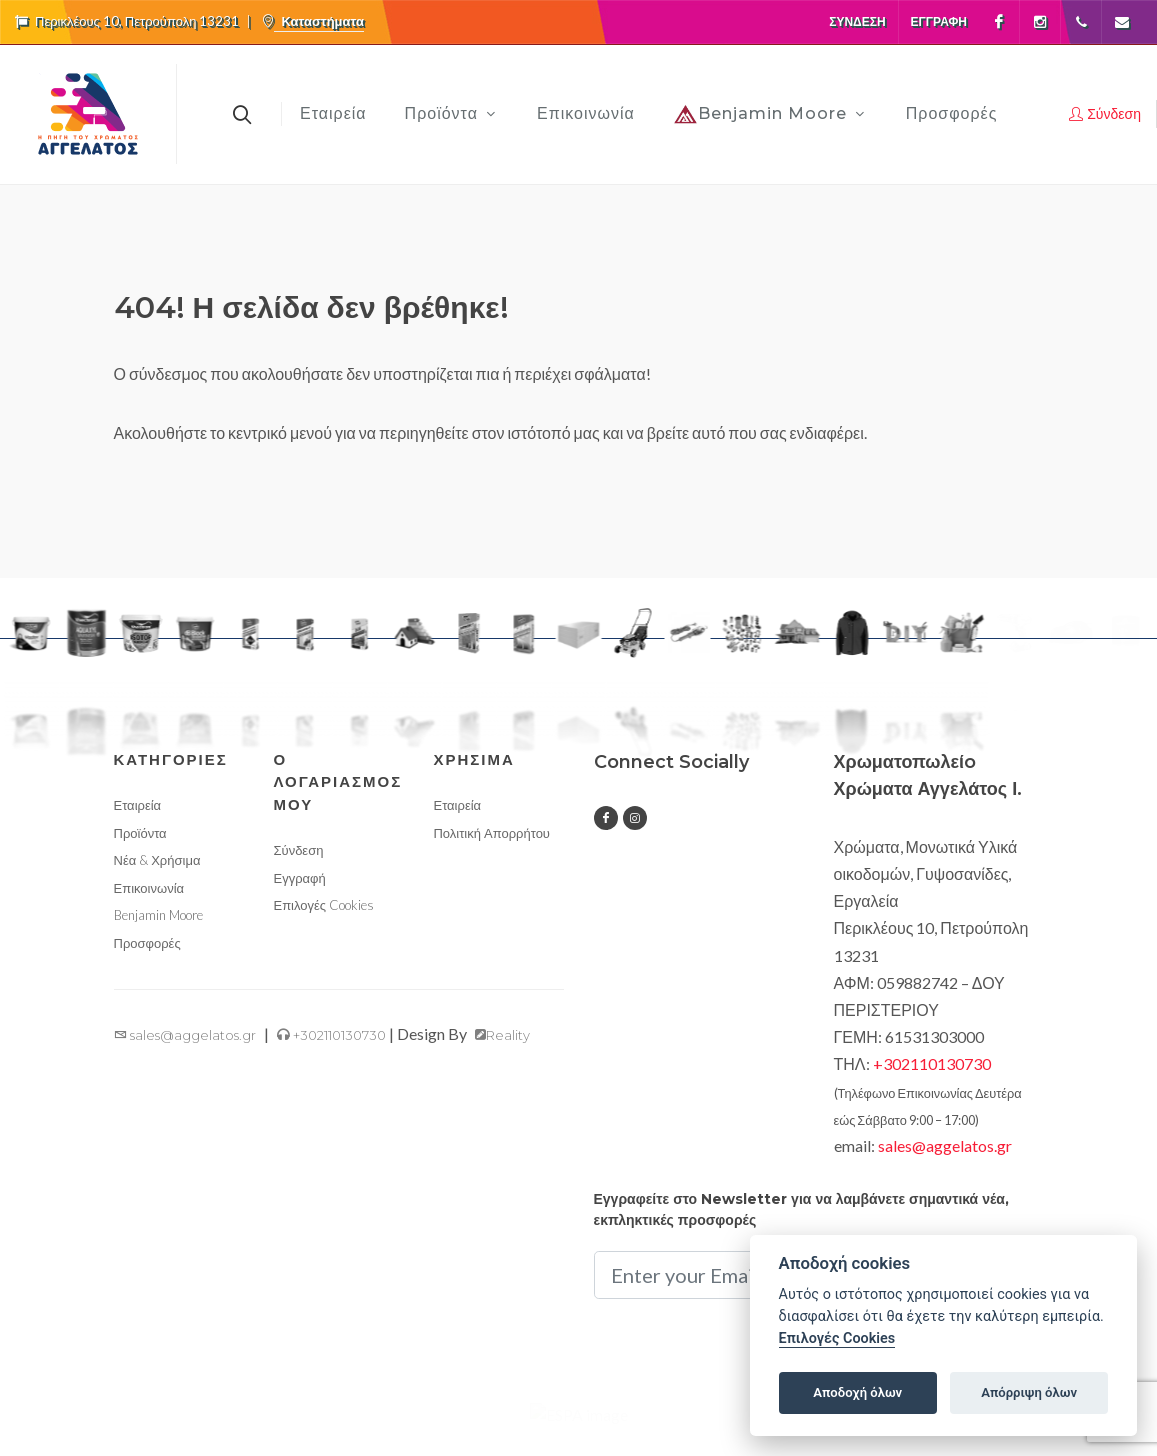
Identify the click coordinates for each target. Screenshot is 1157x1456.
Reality (502, 1064)
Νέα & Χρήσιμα (157, 889)
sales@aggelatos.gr (185, 1064)
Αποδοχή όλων (857, 1392)
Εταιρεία (138, 834)
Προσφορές (147, 971)
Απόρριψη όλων (1029, 1392)
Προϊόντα (140, 861)
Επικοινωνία (149, 916)
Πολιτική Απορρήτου (491, 861)
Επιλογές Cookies (323, 934)
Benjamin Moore (158, 944)
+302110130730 (331, 1064)
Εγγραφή (939, 21)
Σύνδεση (857, 21)
